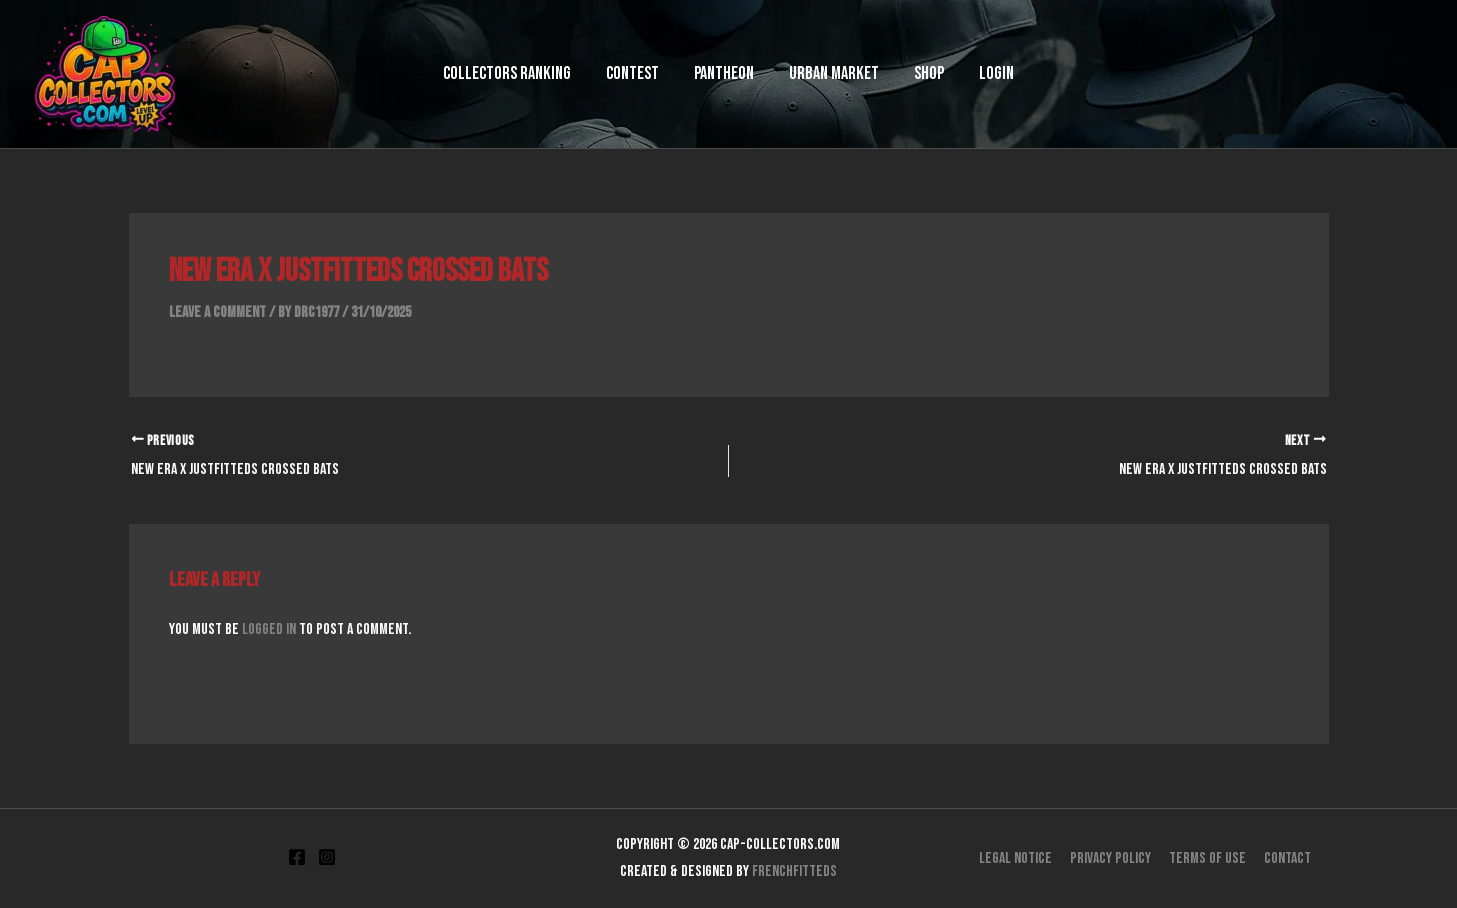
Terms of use (1206, 857)
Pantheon (732, 73)
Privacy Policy (1111, 857)
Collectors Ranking (545, 73)
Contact (1284, 857)
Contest (655, 73)
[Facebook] (297, 857)
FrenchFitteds (794, 870)
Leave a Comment (217, 312)
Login (959, 73)
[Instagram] (327, 857)
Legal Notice (1018, 857)
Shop (907, 73)
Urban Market (827, 73)
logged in (269, 629)
